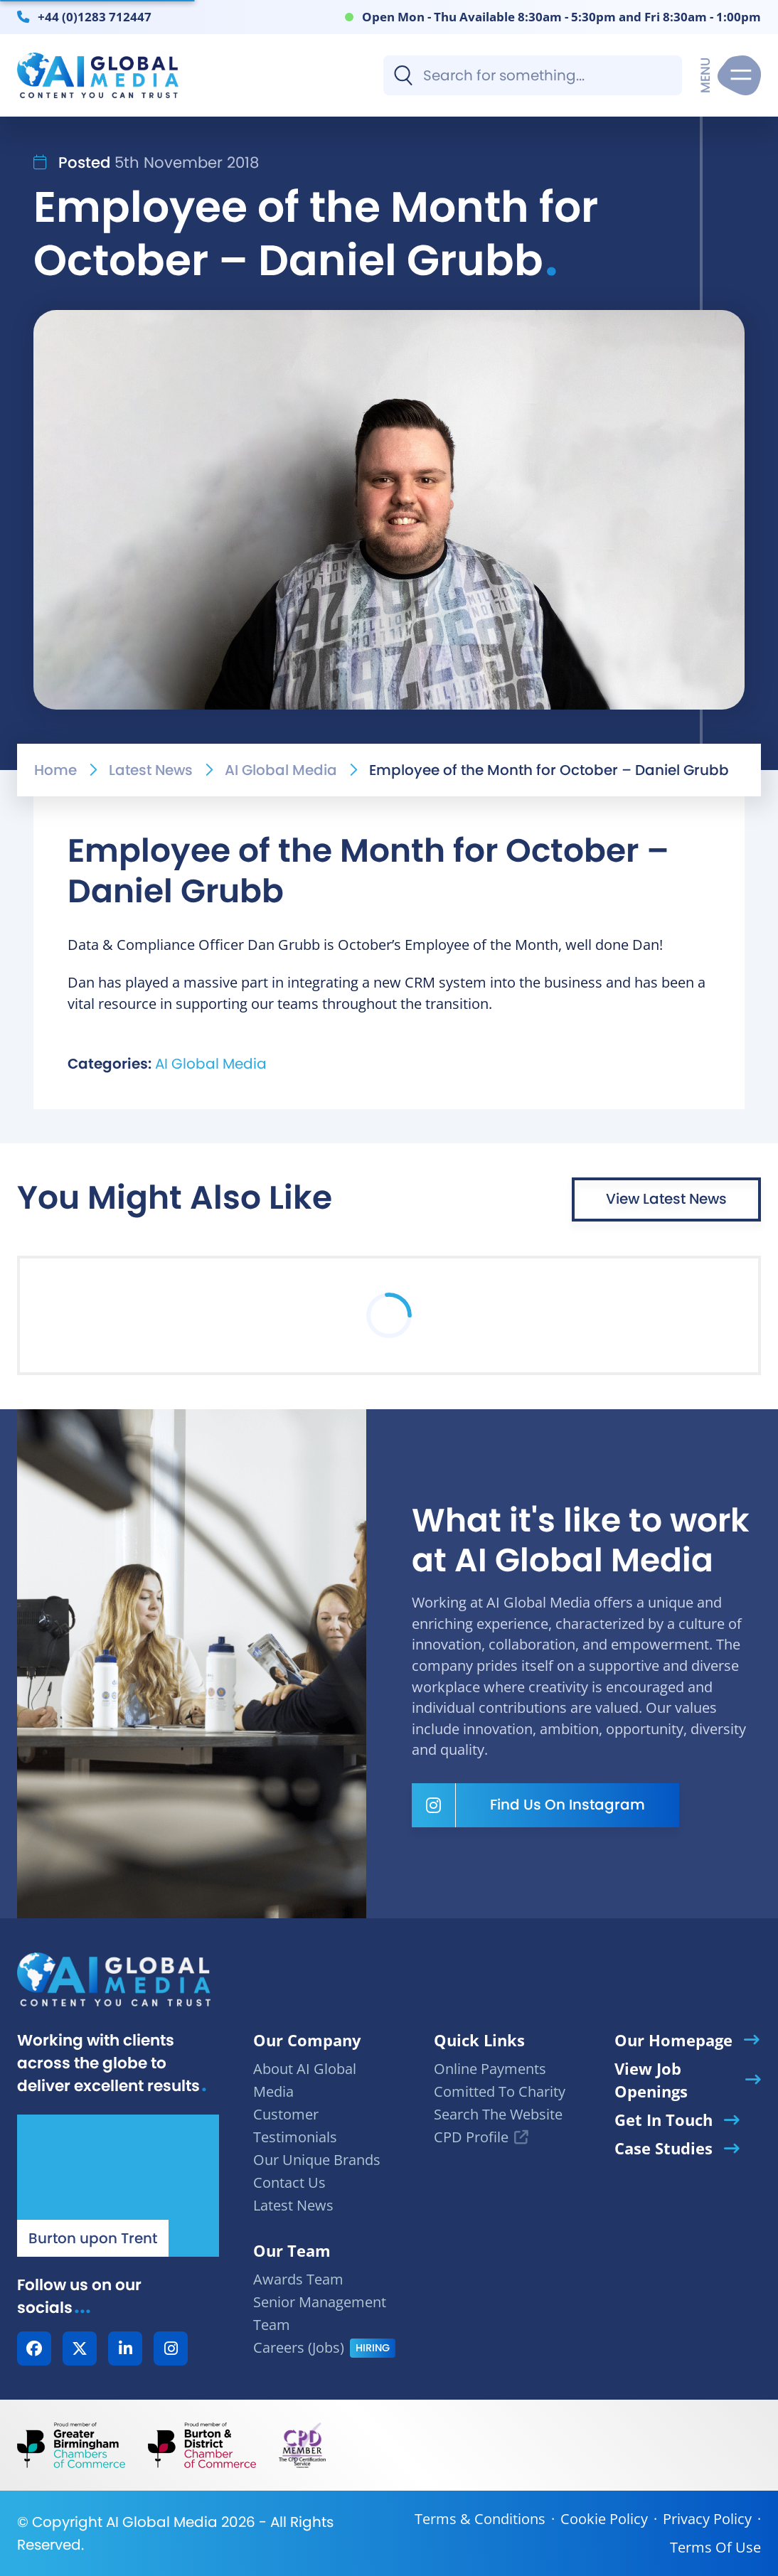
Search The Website (498, 2114)
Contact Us (289, 2182)
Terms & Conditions (480, 2518)
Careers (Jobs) (298, 2347)
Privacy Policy (707, 2518)
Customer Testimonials (295, 2126)
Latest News (151, 770)
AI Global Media (281, 770)
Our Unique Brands (316, 2159)
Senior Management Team (319, 2313)
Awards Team (298, 2279)
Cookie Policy (604, 2518)
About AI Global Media (304, 2080)
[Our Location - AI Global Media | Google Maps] (118, 2186)
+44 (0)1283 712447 (94, 16)
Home (55, 770)
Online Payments (490, 2068)
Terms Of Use (715, 2547)
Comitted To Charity (499, 2091)
